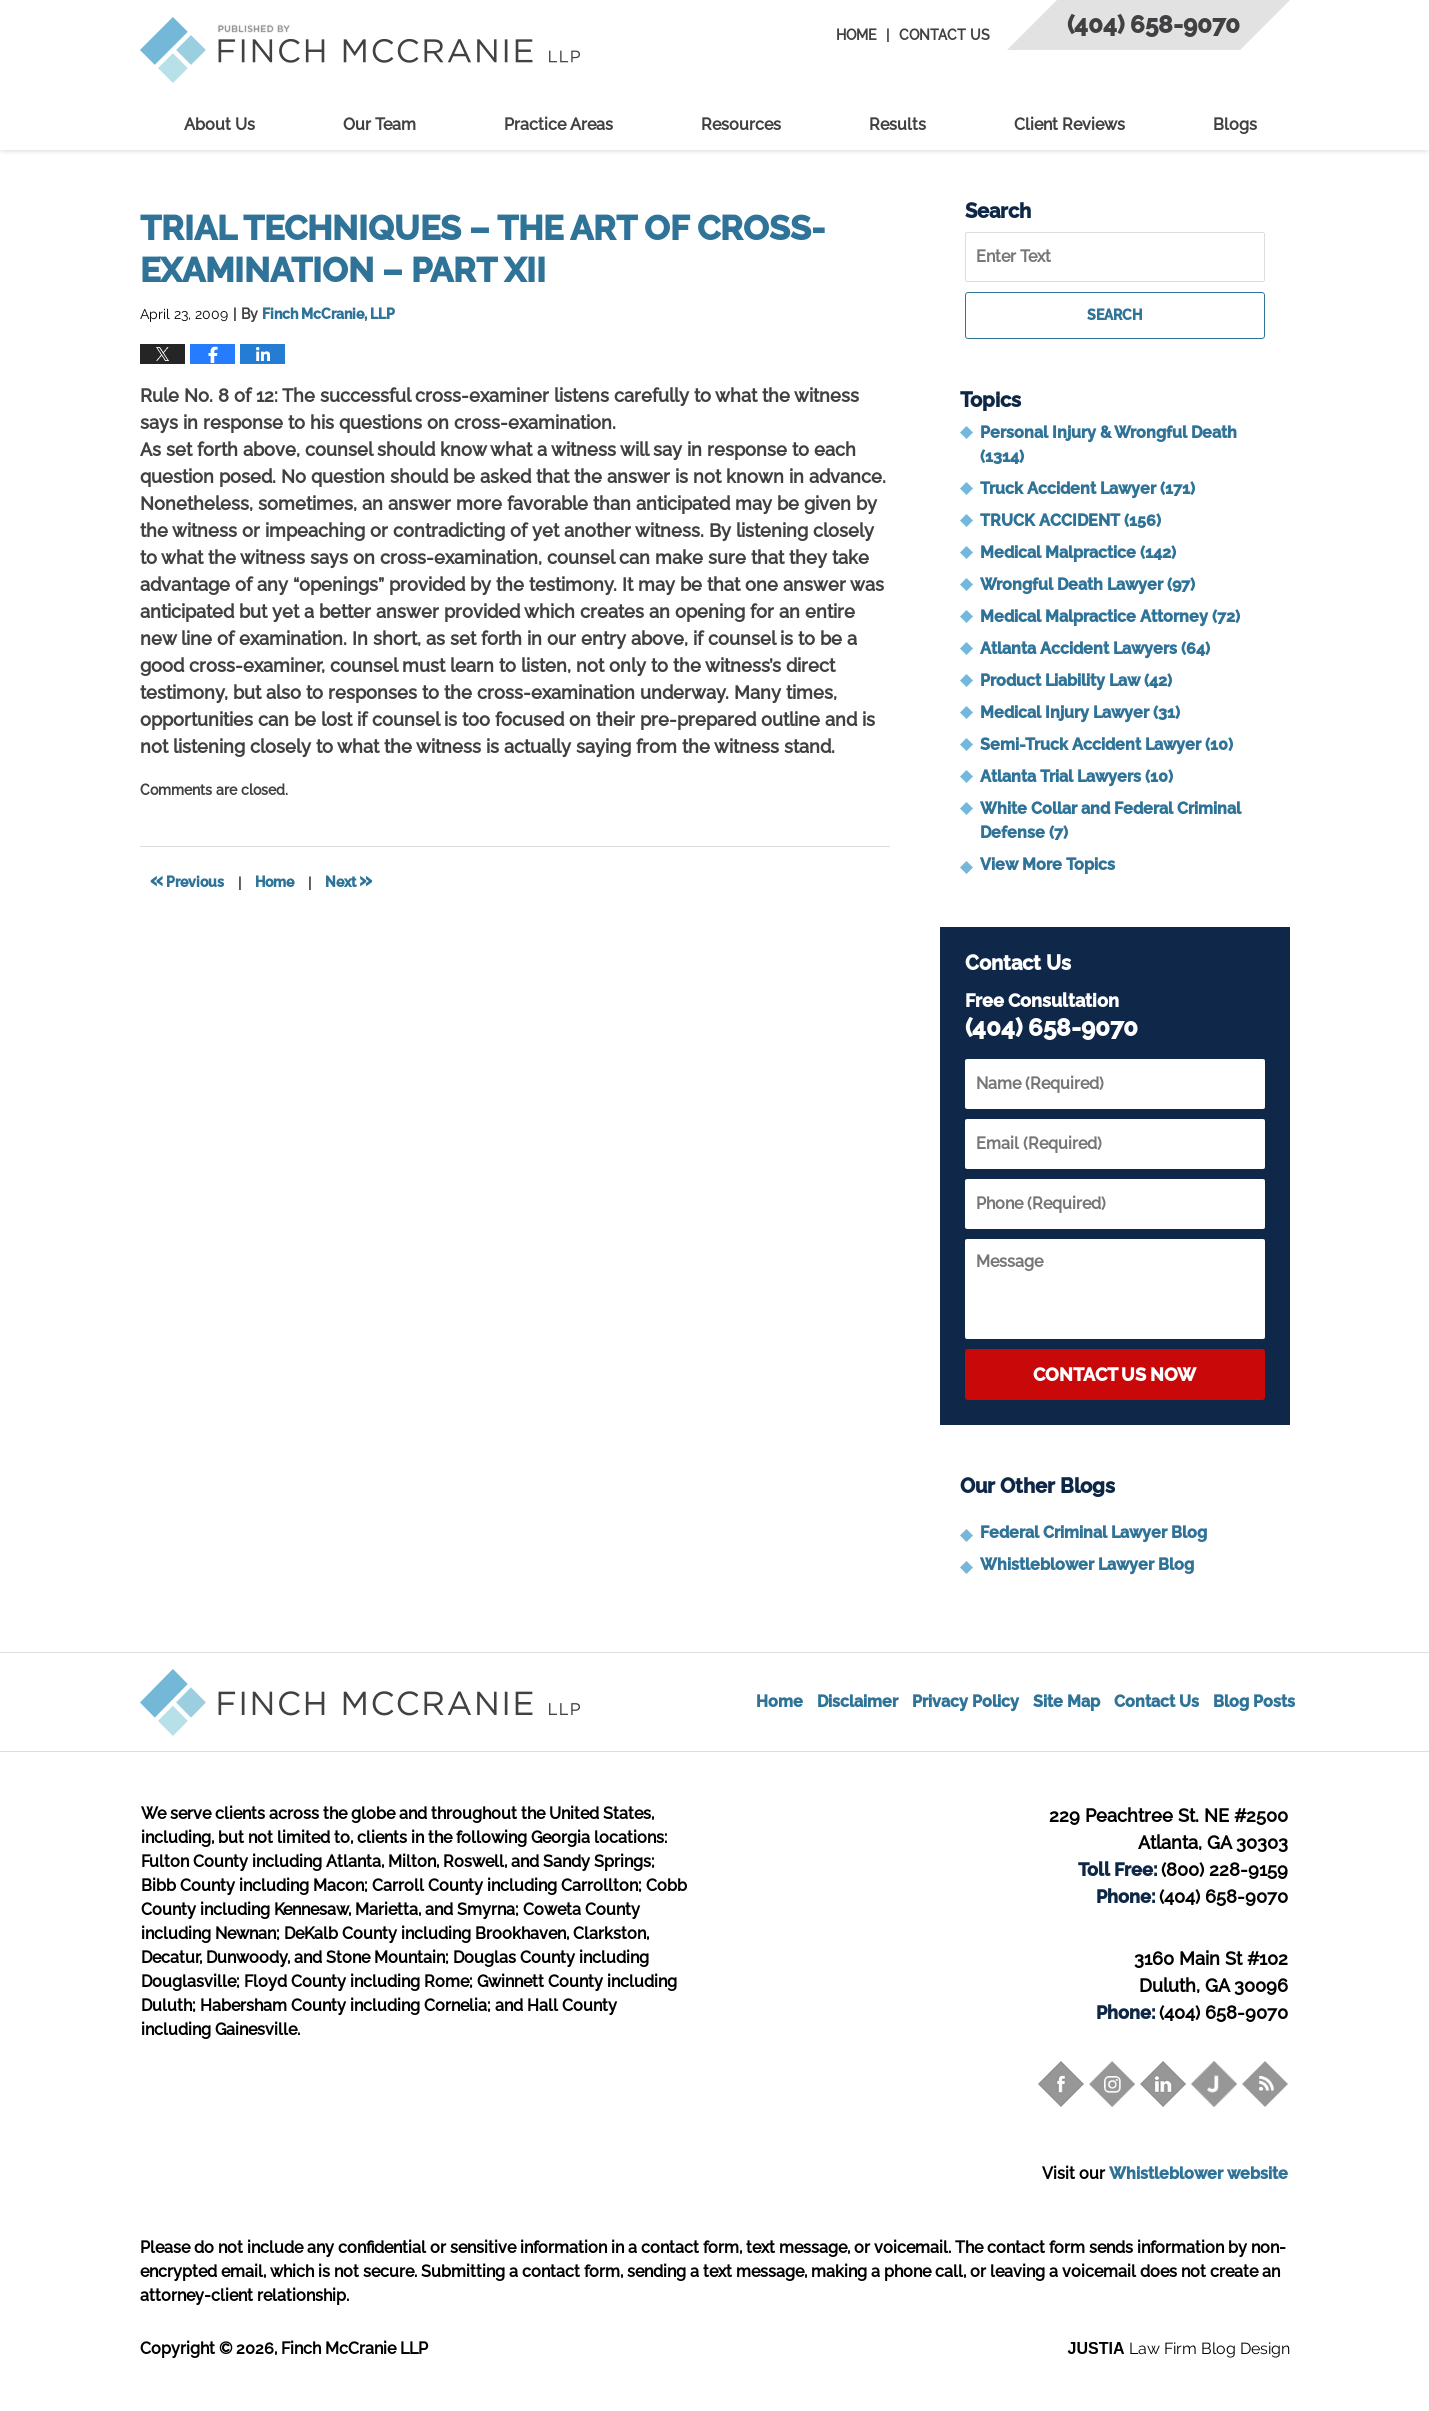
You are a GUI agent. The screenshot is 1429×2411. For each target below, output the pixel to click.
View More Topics (1047, 864)
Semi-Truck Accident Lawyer (1106, 744)
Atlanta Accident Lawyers (1095, 648)
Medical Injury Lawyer (1080, 712)
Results (897, 124)
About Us (219, 124)
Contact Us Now (1114, 1374)
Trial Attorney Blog (360, 50)
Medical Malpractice (1078, 552)
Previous (187, 880)
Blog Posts (1254, 1701)
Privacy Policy (965, 1701)
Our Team (379, 124)
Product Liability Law (1076, 680)
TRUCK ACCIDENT (1070, 520)
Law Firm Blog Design (1179, 2348)
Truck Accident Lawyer (1087, 488)
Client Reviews (1069, 124)
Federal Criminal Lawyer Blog (1093, 1532)
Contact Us (944, 35)
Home (856, 35)
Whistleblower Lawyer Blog (1087, 1564)
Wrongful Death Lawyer (1087, 584)
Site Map (1066, 1701)
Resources (741, 124)
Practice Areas (558, 124)
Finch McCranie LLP (354, 2348)
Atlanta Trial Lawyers (1076, 776)
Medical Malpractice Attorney (1110, 616)
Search (1114, 315)
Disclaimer (857, 1701)
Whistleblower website (1198, 2173)
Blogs (1235, 124)
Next (348, 880)
